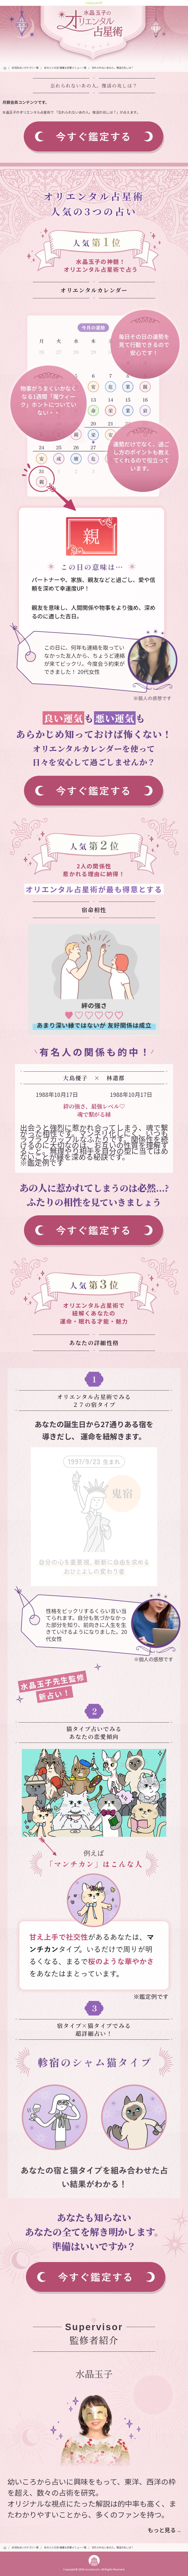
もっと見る (162, 2530)
